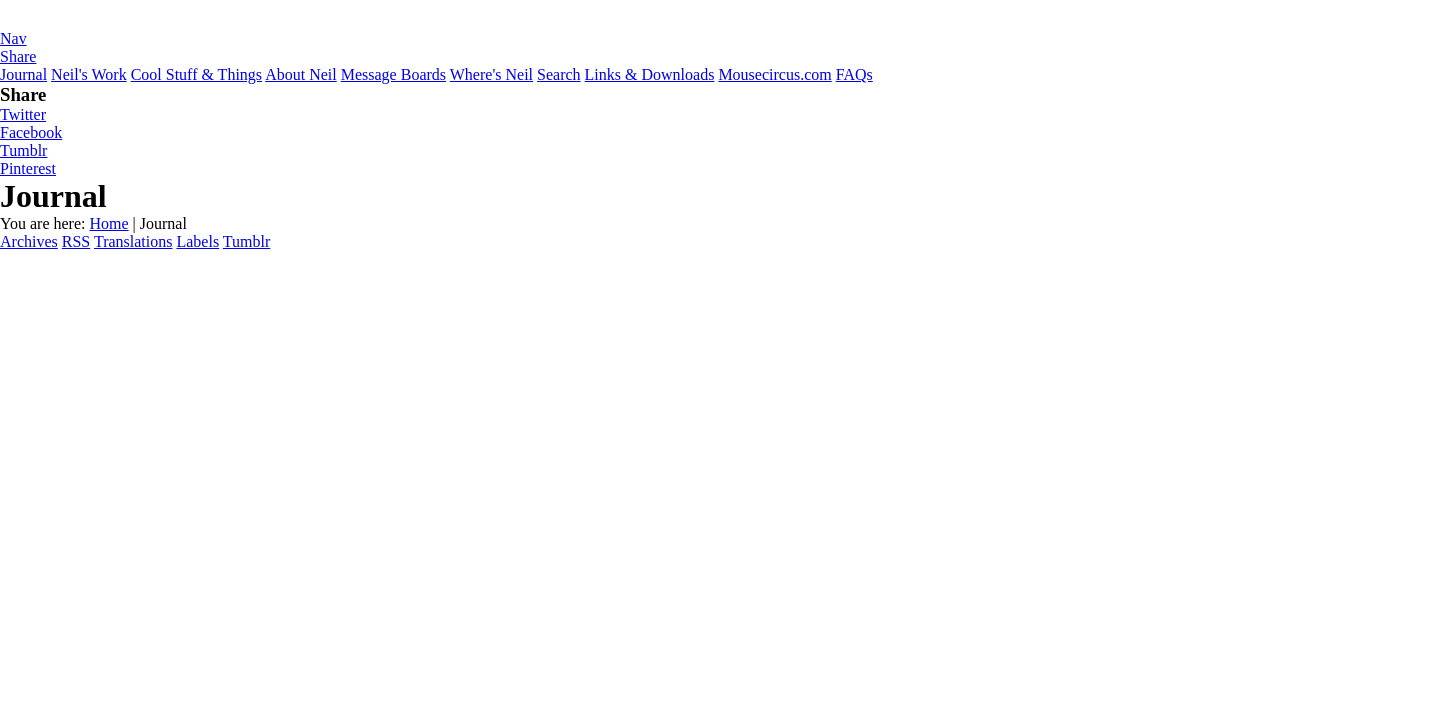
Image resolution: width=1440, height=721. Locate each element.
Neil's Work (89, 74)
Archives (29, 241)
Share (18, 56)
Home (108, 223)
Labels (197, 241)
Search (559, 74)
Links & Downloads (650, 74)
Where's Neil (491, 74)
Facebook (31, 132)
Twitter (23, 114)
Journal (23, 74)
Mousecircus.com (774, 74)
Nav (13, 38)
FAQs (854, 74)
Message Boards (393, 74)
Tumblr (23, 150)
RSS (76, 241)
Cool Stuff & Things (196, 74)
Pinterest (28, 168)
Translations (133, 241)
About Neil (301, 74)
